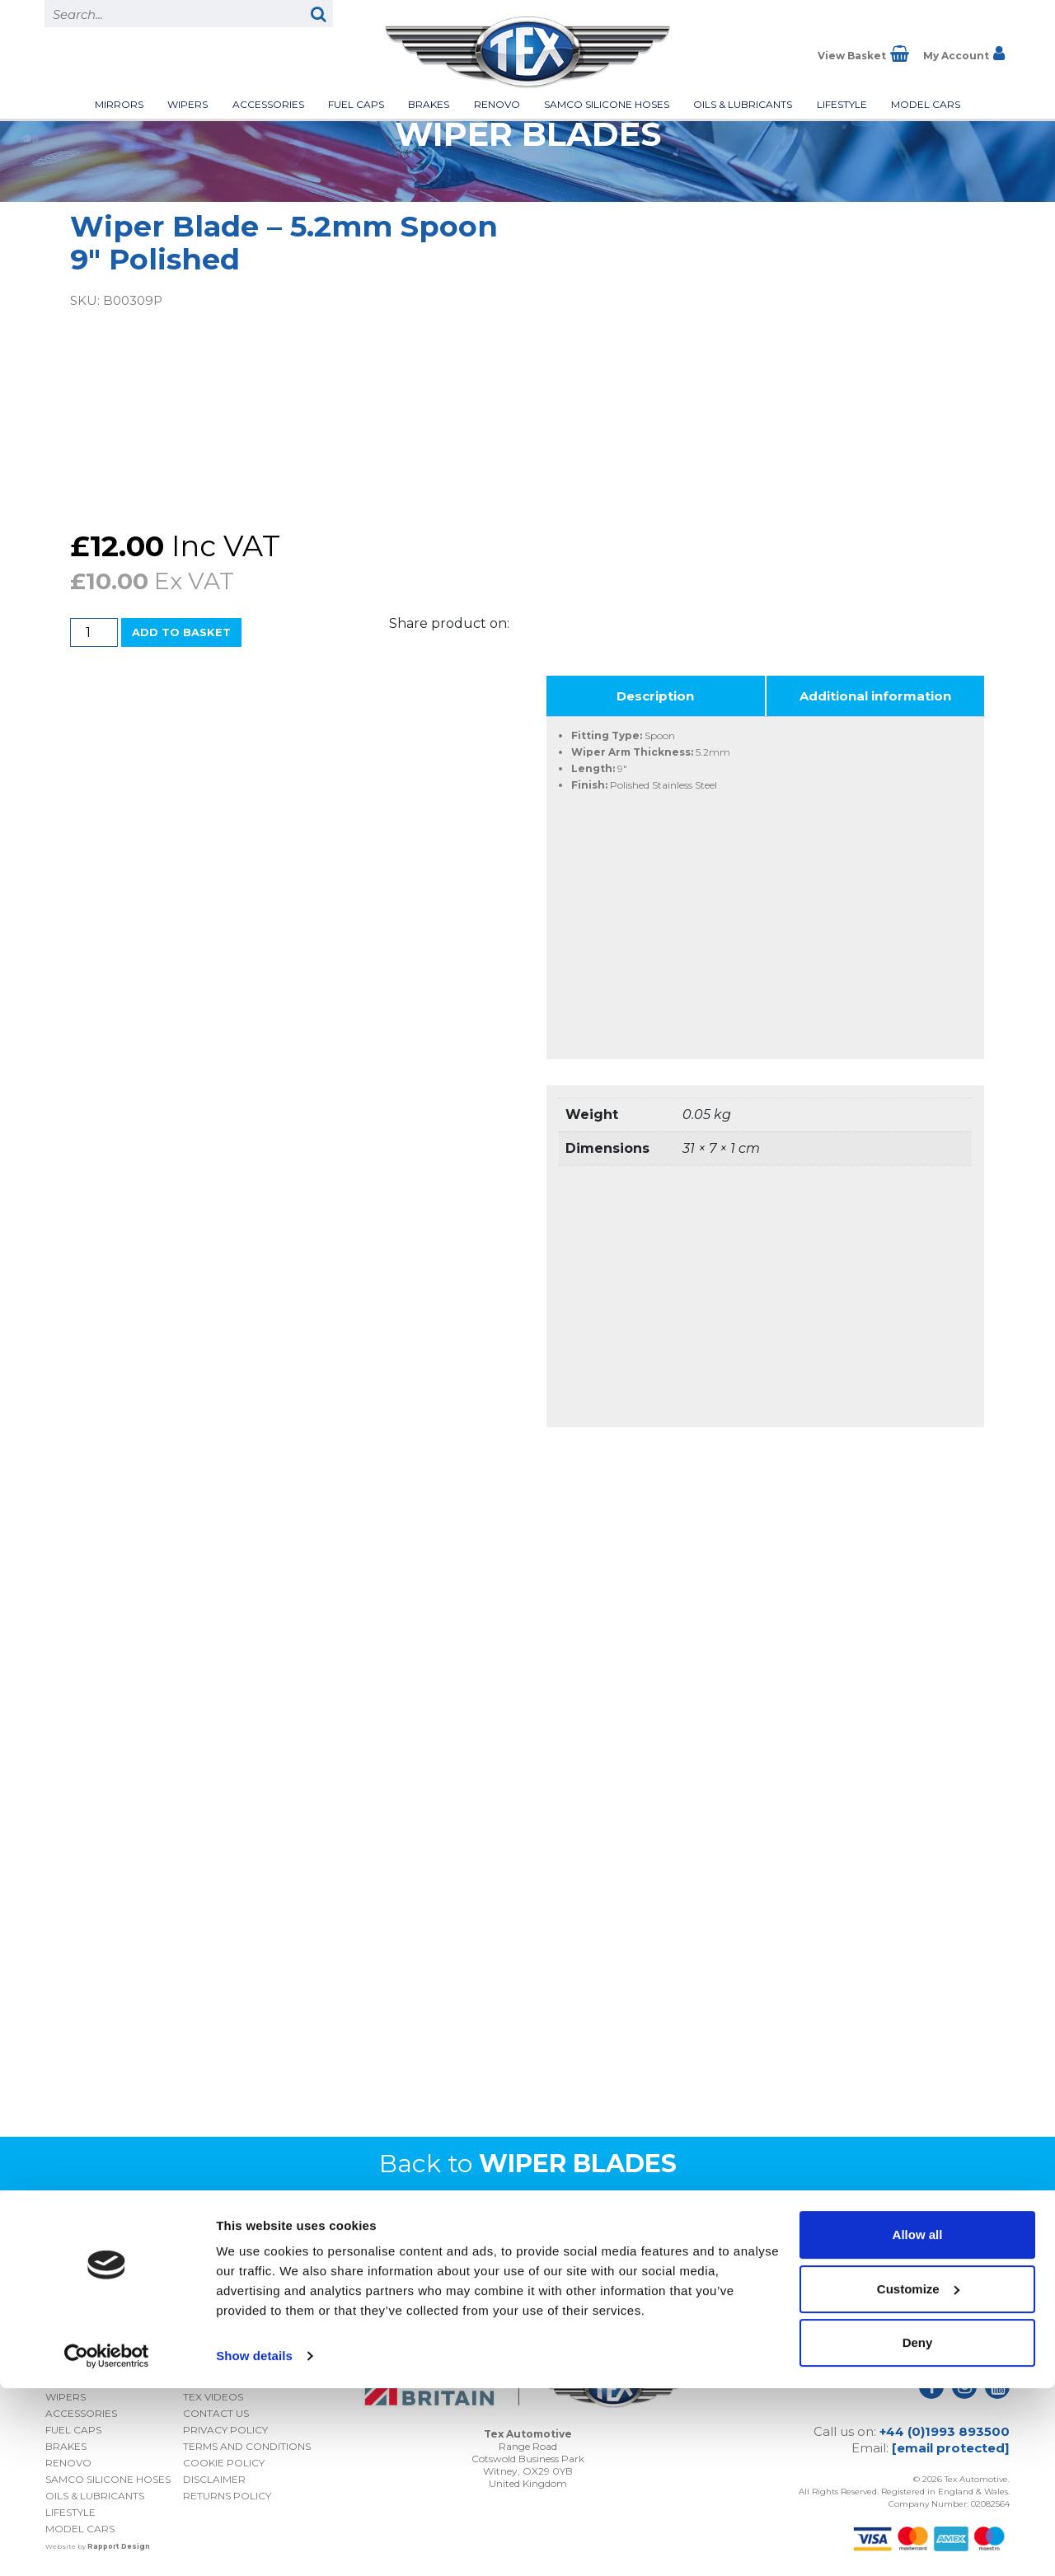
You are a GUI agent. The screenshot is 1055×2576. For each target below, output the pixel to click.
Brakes (428, 104)
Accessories (268, 104)
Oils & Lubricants (742, 104)
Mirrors (119, 104)
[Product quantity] (94, 632)
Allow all (918, 2422)
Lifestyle (842, 104)
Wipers (187, 104)
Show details (254, 2543)
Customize (918, 2476)
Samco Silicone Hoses (606, 104)
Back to (528, 2163)
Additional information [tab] (875, 696)
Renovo (497, 104)
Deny (918, 2530)
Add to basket (181, 632)
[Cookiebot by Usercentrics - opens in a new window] (107, 2544)
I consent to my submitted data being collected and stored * (861, 2268)
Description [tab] (655, 696)
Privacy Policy (903, 2295)
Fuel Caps (356, 104)
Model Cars (925, 104)
